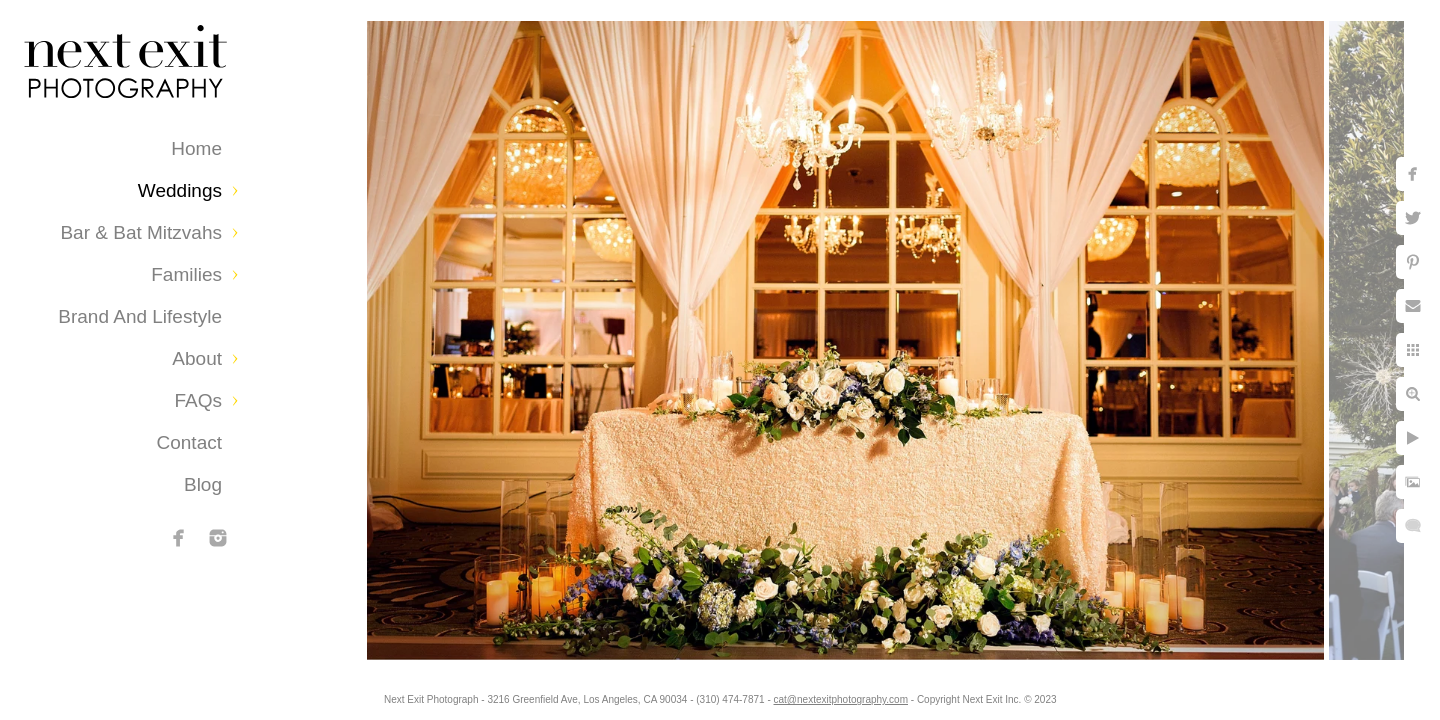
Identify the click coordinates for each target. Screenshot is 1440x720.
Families (186, 274)
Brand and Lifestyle (140, 316)
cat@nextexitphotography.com (841, 699)
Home (196, 148)
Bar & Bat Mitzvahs (141, 232)
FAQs (198, 400)
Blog (203, 484)
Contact (189, 442)
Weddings (180, 190)
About (197, 358)
